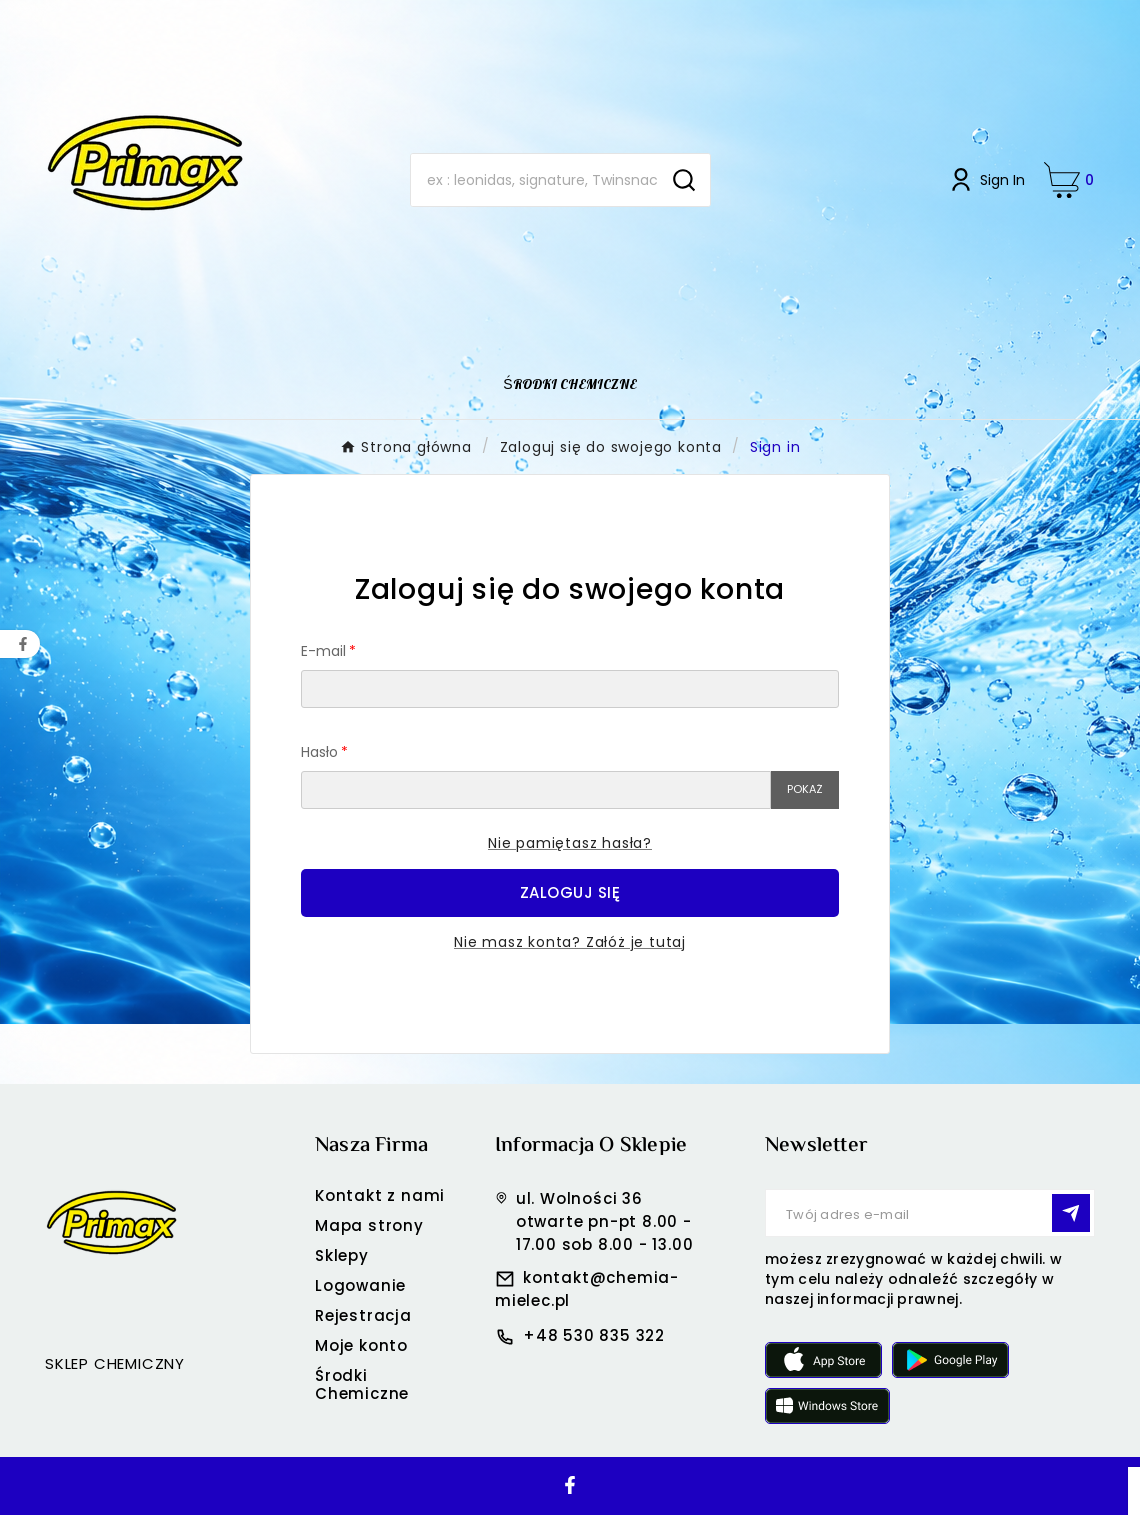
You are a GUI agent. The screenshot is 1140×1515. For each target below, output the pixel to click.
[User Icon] (986, 180)
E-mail (323, 651)
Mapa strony (369, 1225)
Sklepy (342, 1255)
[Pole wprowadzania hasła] (536, 790)
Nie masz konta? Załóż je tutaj (570, 942)
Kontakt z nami (380, 1195)
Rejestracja (363, 1315)
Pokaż (805, 789)
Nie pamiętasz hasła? (570, 843)
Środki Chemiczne (362, 1384)
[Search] (534, 180)
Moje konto (361, 1345)
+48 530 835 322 (594, 1335)
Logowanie (360, 1285)
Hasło (319, 752)
